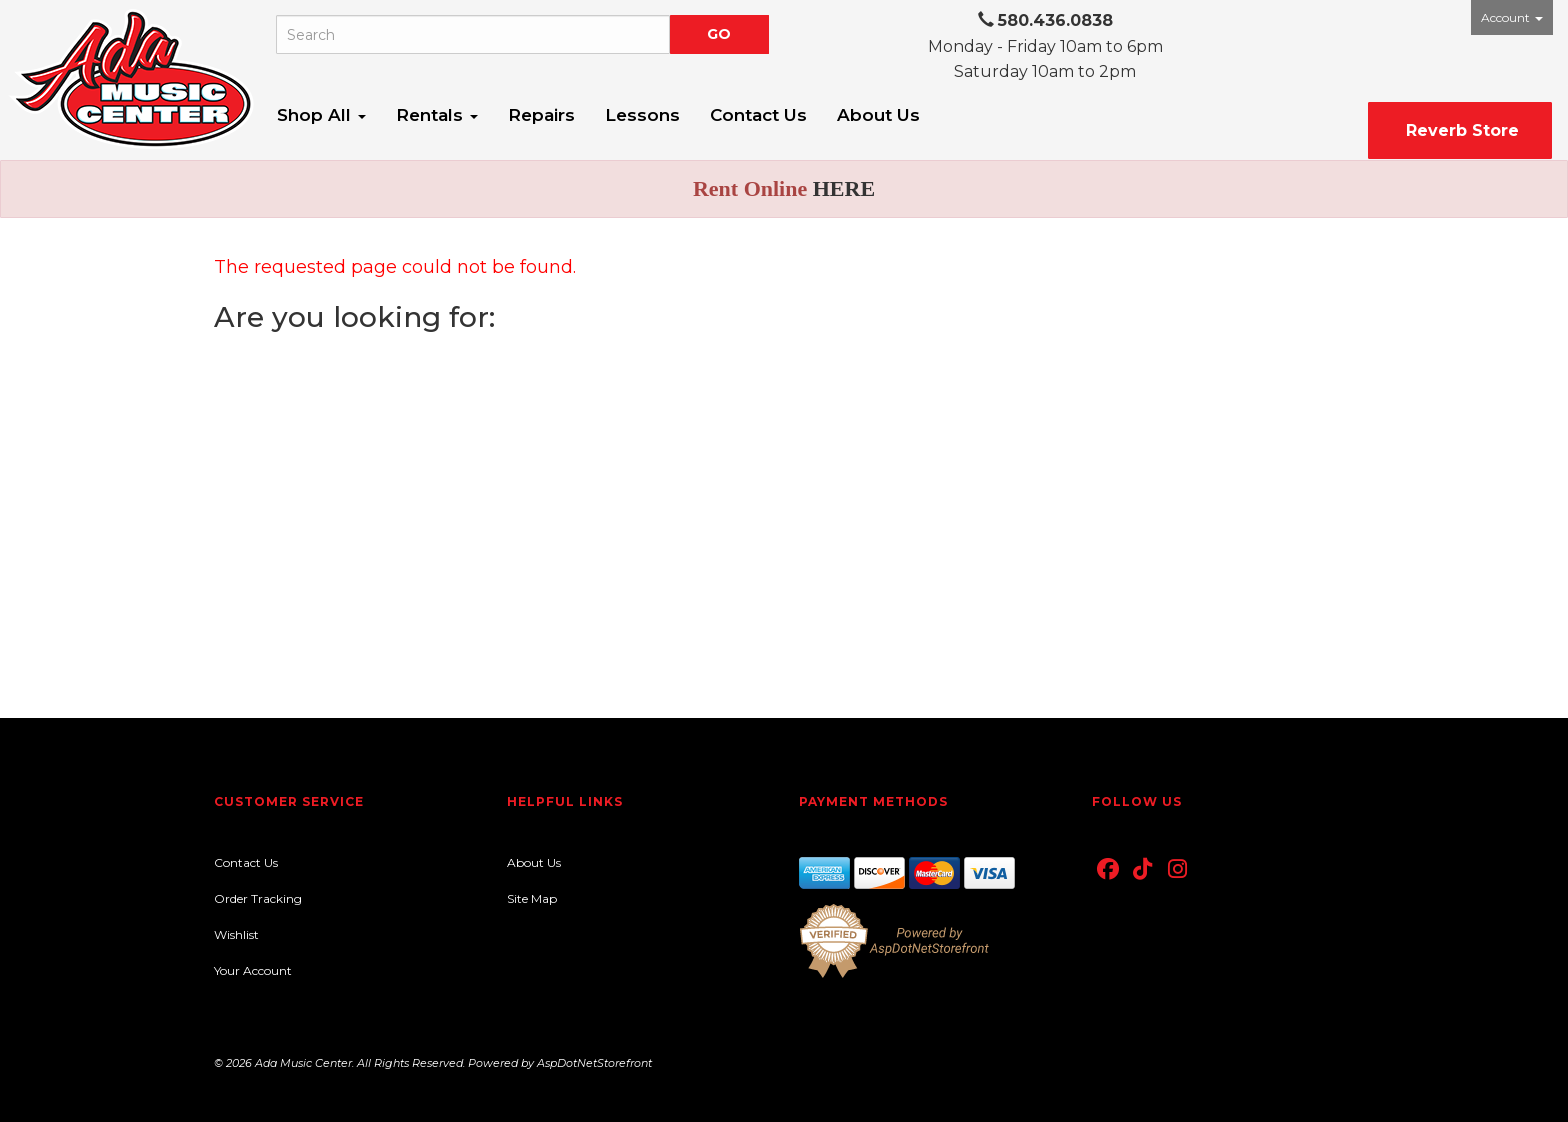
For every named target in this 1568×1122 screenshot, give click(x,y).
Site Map (532, 898)
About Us (878, 115)
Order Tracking (258, 898)
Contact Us (758, 115)
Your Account (253, 970)
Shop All (321, 115)
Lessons (642, 115)
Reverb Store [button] (1460, 130)
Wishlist (236, 934)
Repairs (541, 115)
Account (1512, 17)
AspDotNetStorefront (594, 1063)
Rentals (437, 115)
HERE (844, 188)
